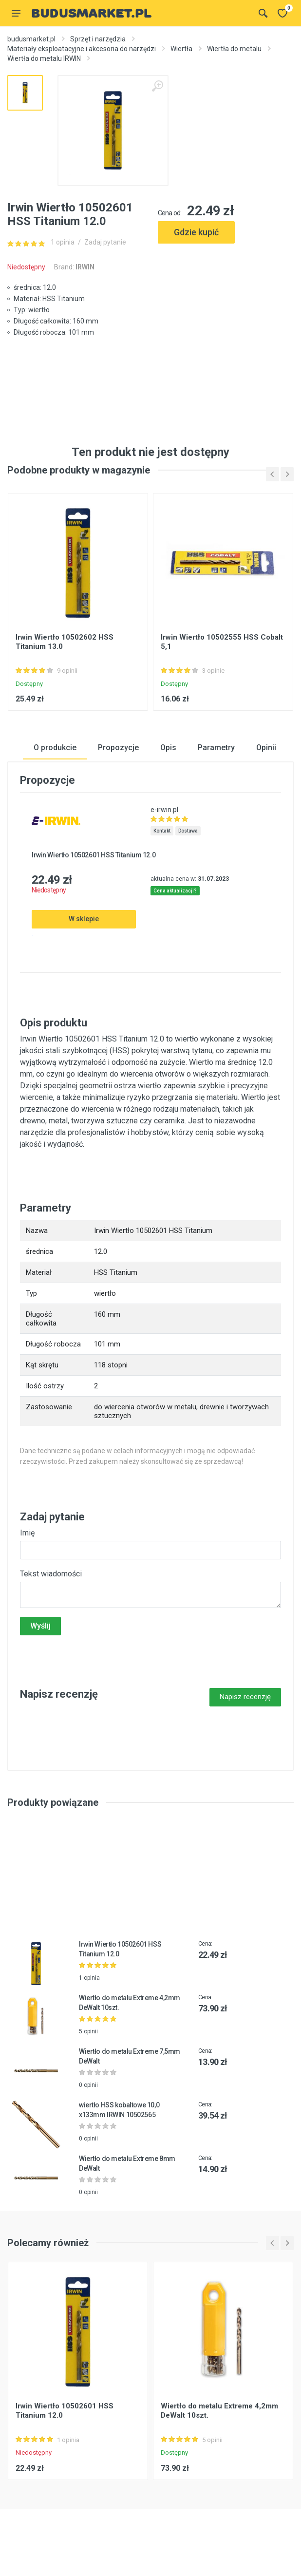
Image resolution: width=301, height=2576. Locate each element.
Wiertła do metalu (234, 49)
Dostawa (188, 830)
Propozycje (118, 747)
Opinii (266, 747)
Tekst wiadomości (51, 1573)
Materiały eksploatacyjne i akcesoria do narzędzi (81, 49)
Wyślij (40, 1625)
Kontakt (161, 830)
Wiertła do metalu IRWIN (44, 58)
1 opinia (63, 242)
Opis (168, 747)
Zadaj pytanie (105, 242)
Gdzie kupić (196, 232)
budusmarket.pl (31, 39)
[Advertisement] (226, 296)
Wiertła (181, 49)
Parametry (216, 747)
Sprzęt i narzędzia (98, 39)
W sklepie (84, 919)
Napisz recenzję (245, 1696)
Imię (27, 1532)
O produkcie (55, 747)
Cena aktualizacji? (175, 890)
